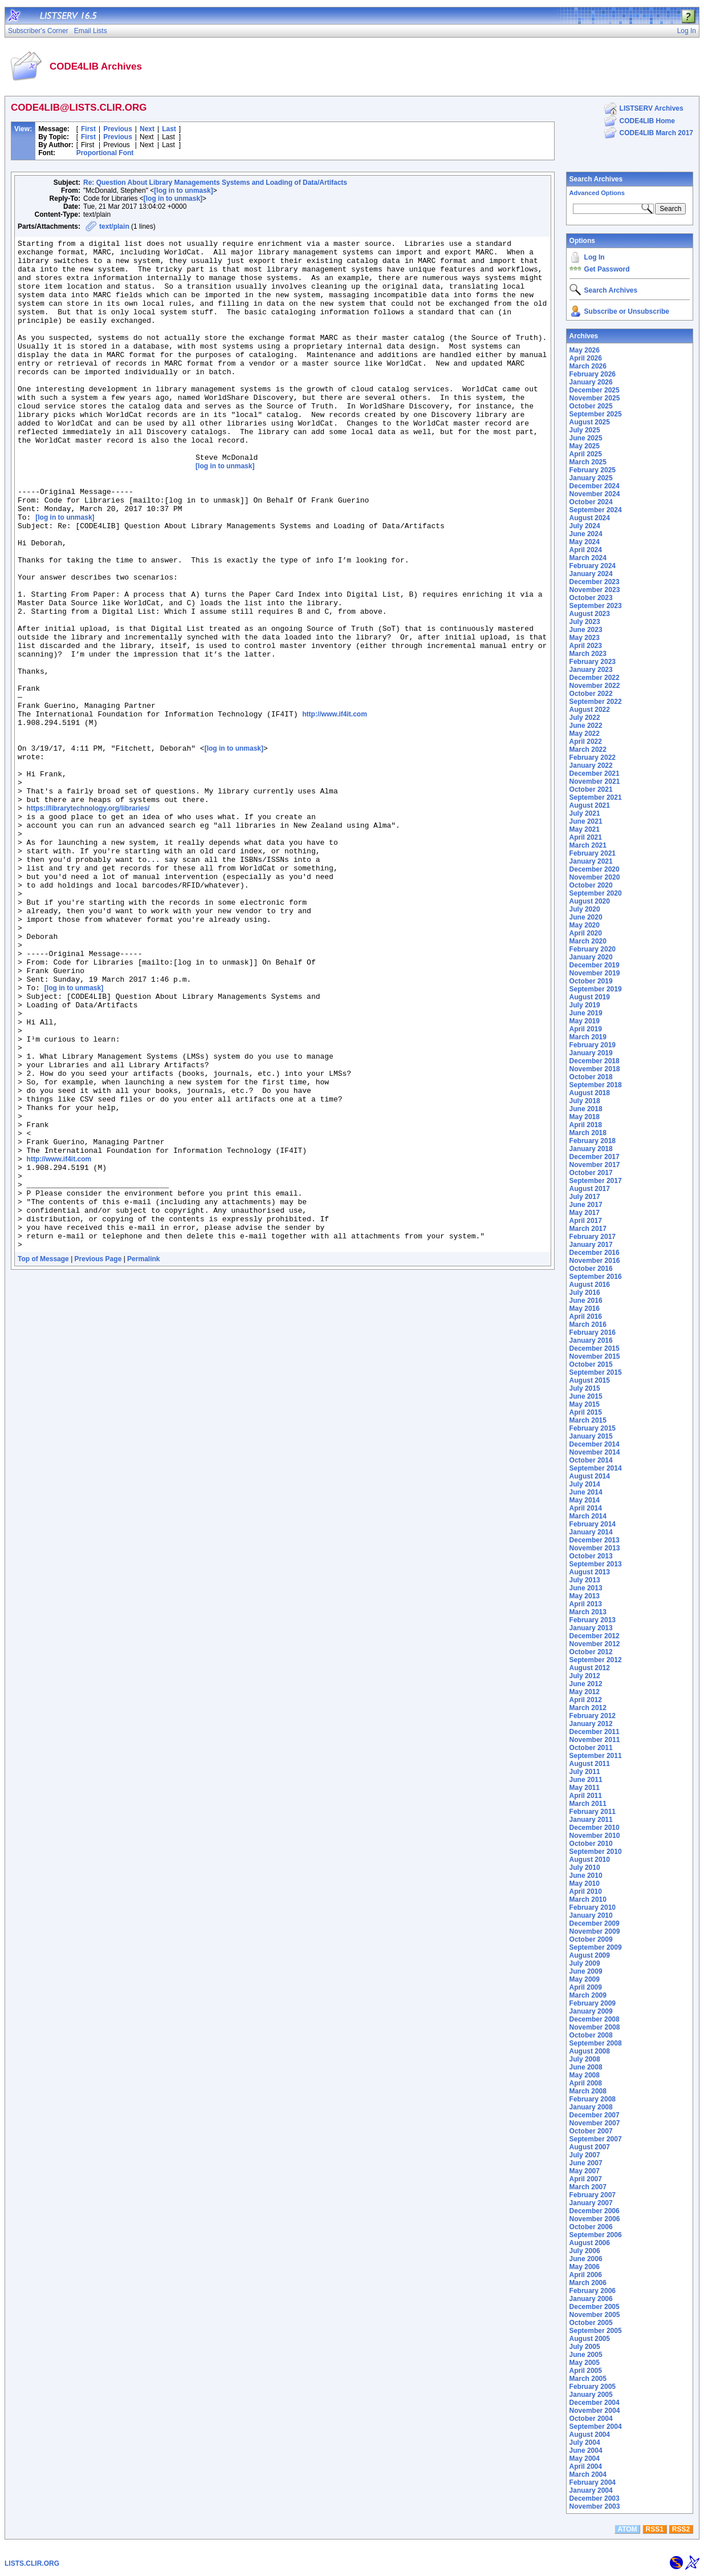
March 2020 (588, 941)
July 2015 (584, 1388)
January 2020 (591, 957)
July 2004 (584, 2443)
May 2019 (584, 1021)
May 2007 (584, 2171)
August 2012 (589, 1668)
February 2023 (592, 662)
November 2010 (594, 1836)
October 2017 (591, 1173)
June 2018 (586, 1109)
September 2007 (595, 2139)
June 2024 (586, 534)
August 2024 (589, 518)
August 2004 (589, 2435)
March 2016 (588, 1324)
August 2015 (589, 1380)
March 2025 (588, 462)
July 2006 (584, 2251)
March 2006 (588, 2283)
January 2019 (591, 1053)
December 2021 (594, 773)
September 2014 (595, 1468)
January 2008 (591, 2107)
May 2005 (584, 2363)
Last (169, 129)
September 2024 (595, 510)
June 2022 (586, 726)
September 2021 (595, 797)
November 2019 (594, 973)
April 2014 (585, 1508)
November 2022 (594, 686)
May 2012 (584, 1692)
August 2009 (589, 1955)
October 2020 (591, 885)
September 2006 (595, 2235)
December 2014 (594, 1444)
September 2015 (595, 1372)
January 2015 (591, 1436)
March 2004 (588, 2474)
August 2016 (589, 1285)
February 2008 (592, 2099)
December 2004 (594, 2403)
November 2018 (594, 1069)
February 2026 (592, 374)
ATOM (627, 2529)
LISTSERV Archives (651, 108)
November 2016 (594, 1261)
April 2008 (585, 2083)
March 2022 (588, 750)
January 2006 (591, 2299)
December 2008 (594, 2019)
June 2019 (586, 1013)
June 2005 (586, 2355)
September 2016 (595, 1277)
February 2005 (592, 2387)
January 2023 (591, 670)
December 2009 (594, 1923)
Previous (117, 129)
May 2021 (584, 829)
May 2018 (584, 1117)
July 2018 (584, 1101)
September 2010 (595, 1852)
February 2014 (592, 1524)
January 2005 (591, 2395)
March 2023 (588, 654)
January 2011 (591, 1820)
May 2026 (584, 350)
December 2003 (594, 2498)
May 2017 (584, 1213)
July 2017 (584, 1197)
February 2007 (592, 2195)
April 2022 (585, 742)
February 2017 (592, 1237)
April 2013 (585, 1604)
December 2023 (594, 582)
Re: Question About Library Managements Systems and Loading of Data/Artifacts (215, 183)
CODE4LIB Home (647, 121)
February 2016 (592, 1332)
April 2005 (585, 2371)
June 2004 (586, 2451)
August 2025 (589, 422)
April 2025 (585, 454)
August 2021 (589, 805)
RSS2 (681, 2529)
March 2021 (588, 845)
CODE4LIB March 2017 (656, 133)
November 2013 (594, 1548)
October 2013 (591, 1556)
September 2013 (595, 1564)
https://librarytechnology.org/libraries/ (88, 923)
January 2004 (591, 2490)
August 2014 (589, 1476)
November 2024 (594, 494)
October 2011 (591, 1748)
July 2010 (584, 1868)
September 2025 (595, 414)
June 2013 (586, 1588)
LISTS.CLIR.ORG (32, 2563)
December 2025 (594, 390)
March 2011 (588, 1804)
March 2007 (588, 2187)
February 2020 (592, 949)
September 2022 (595, 702)
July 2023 (584, 622)
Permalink (143, 1461)
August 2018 (589, 1093)
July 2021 (584, 813)
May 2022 (584, 734)
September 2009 (595, 1947)
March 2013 (588, 1612)
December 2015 (594, 1348)
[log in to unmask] (183, 191)
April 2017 (585, 1221)
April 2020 (585, 933)
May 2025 (584, 446)
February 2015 (592, 1428)
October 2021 (591, 789)
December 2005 (594, 2307)
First (88, 129)
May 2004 (584, 2458)
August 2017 (589, 1189)
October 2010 (591, 1844)
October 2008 (591, 2035)
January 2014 (591, 1532)
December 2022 (594, 678)
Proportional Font (105, 153)
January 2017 (591, 1245)
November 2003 (594, 2506)
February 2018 (592, 1141)
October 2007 (591, 2131)
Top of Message (43, 1461)
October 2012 (591, 1652)
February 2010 (592, 1907)
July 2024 (584, 526)
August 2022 (589, 710)
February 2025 (592, 470)
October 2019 (591, 981)
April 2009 (585, 1987)
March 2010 (588, 1899)
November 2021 (594, 781)
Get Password (607, 269)
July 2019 (584, 1005)
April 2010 (585, 1891)
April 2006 (585, 2275)
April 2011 (585, 1796)
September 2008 (595, 2043)
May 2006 (584, 2267)
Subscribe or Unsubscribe (626, 311)
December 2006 (594, 2211)
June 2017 (586, 1205)
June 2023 (586, 630)
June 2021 (586, 821)
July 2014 (584, 1484)
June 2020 (586, 917)
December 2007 (594, 2115)
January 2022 (591, 765)
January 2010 (591, 1915)
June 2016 (586, 1301)
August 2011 (589, 1764)
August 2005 (589, 2339)
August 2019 (589, 997)
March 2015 (588, 1420)
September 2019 (595, 989)
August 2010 (589, 1860)
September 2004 (595, 2427)
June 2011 (586, 1780)
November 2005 (594, 2315)
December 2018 (594, 1061)
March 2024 (588, 558)
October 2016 (591, 1269)
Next (147, 129)
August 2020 (589, 901)
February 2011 (592, 1812)
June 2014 (586, 1492)
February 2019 (592, 1045)
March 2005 (588, 2379)
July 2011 (584, 1772)
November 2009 (594, 1931)
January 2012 (591, 1724)
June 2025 (586, 438)
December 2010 (594, 1828)
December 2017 (594, 1157)
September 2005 (595, 2331)
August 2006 (589, 2243)
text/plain (114, 226)
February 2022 (592, 758)
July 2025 (584, 430)
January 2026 (591, 382)
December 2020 (594, 869)
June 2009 (586, 1971)
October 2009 (591, 1939)
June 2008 (586, 2067)
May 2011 (584, 1788)
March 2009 (588, 1995)
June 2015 (586, 1396)
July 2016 (584, 1293)
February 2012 (592, 1716)
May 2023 (584, 638)
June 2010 (586, 1876)
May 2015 (584, 1404)
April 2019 (585, 1029)
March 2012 (588, 1708)
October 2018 (591, 1077)
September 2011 (595, 1756)
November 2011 (594, 1740)
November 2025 (594, 398)
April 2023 (585, 646)
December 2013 (594, 1540)
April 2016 (585, 1317)
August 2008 (589, 2051)
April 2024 (585, 550)
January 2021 (591, 861)
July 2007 (584, 2155)
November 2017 (594, 1165)
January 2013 (591, 1628)
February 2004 (592, 2482)
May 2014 (584, 1500)
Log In (594, 257)
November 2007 (594, 2123)
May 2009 (584, 1979)
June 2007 (586, 2163)
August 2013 (589, 1572)
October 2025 (591, 406)
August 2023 (589, 614)
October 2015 (591, 1364)
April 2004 (585, 2466)
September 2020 (595, 893)
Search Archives (596, 179)
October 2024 (591, 502)
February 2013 (592, 1620)
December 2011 (594, 1732)
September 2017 (595, 1181)
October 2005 (591, 2323)
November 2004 (594, 2411)
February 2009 (592, 2003)
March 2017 (588, 1229)
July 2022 (584, 718)
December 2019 (594, 965)
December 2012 (594, 1636)
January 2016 (591, 1340)
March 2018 (588, 1133)
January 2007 (591, 2203)
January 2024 (591, 574)
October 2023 (591, 598)
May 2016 (584, 1309)
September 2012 (595, 1660)
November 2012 (594, 1644)
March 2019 (588, 1037)
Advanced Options (597, 192)
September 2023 (595, 606)
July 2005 (584, 2347)
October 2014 (591, 1460)
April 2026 (585, 358)
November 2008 (594, 2027)
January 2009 (591, 2011)
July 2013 (584, 1580)
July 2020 (584, 909)
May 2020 (584, 925)
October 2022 (591, 694)
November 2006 (594, 2219)
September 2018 (595, 1085)
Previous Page (98, 1461)
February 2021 (592, 853)
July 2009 (584, 1963)
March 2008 (588, 2091)
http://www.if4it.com (334, 810)
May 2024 (584, 542)
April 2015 (585, 1412)
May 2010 (584, 1884)
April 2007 (585, 2179)
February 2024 (592, 566)
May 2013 (584, 1596)
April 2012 (585, 1700)
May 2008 (584, 2075)
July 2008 (584, 2059)
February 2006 (592, 2291)
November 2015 (594, 1356)
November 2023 (594, 590)
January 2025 (591, 478)
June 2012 (586, 1684)
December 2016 (594, 1253)
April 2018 (585, 1125)
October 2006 (591, 2227)
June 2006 (586, 2259)
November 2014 (594, 1452)
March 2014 (588, 1516)
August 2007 (589, 2147)
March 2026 (588, 366)
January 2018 (591, 1149)
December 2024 (594, 486)
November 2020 (594, 877)
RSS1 (655, 2529)
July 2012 (584, 1676)
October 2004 (591, 2419)
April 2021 (585, 837)
